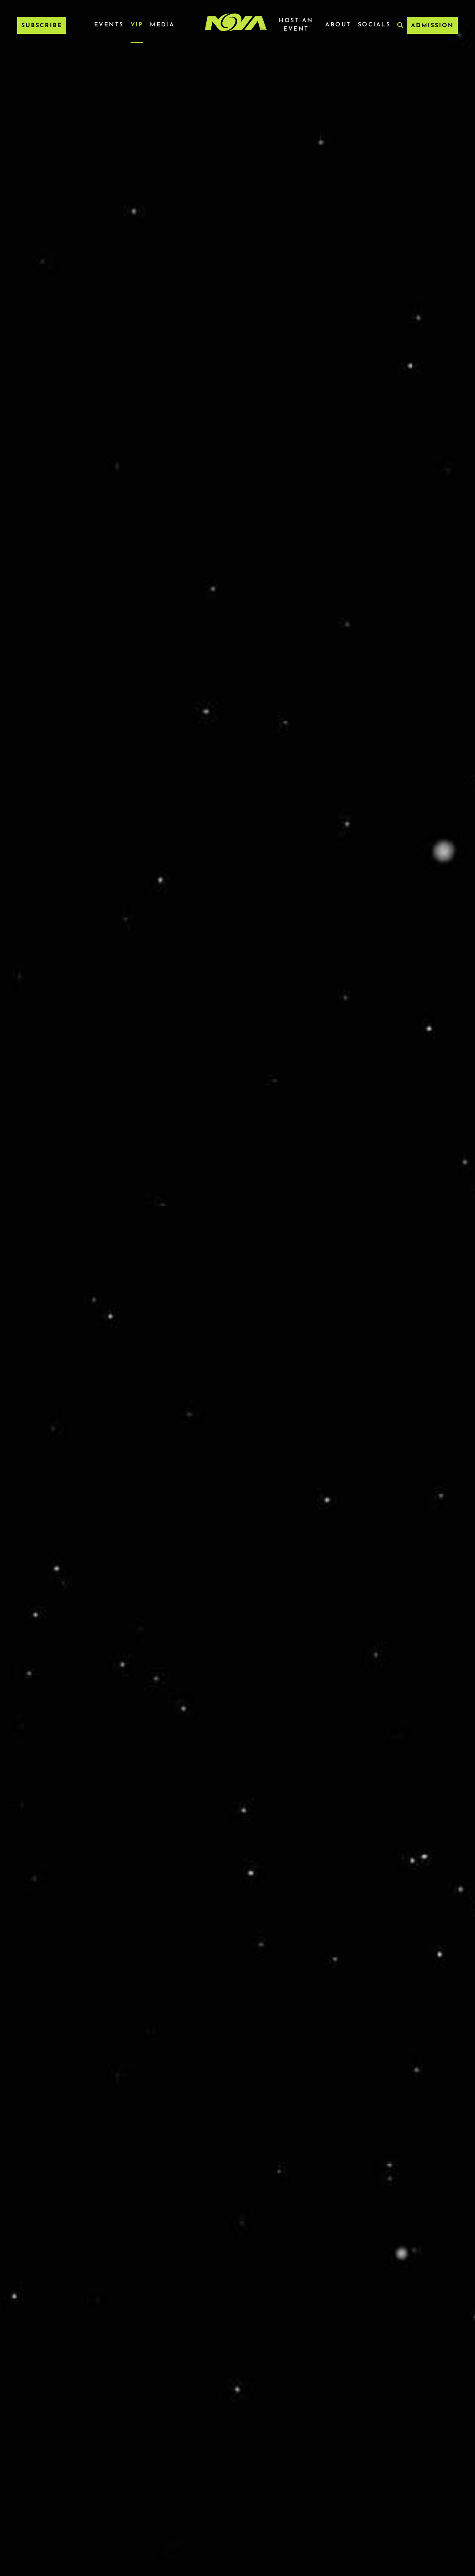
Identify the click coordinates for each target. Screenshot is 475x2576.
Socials (374, 25)
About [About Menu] (338, 25)
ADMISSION (432, 26)
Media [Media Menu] (162, 25)
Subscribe (41, 26)
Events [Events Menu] (109, 25)
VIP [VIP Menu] (137, 25)
